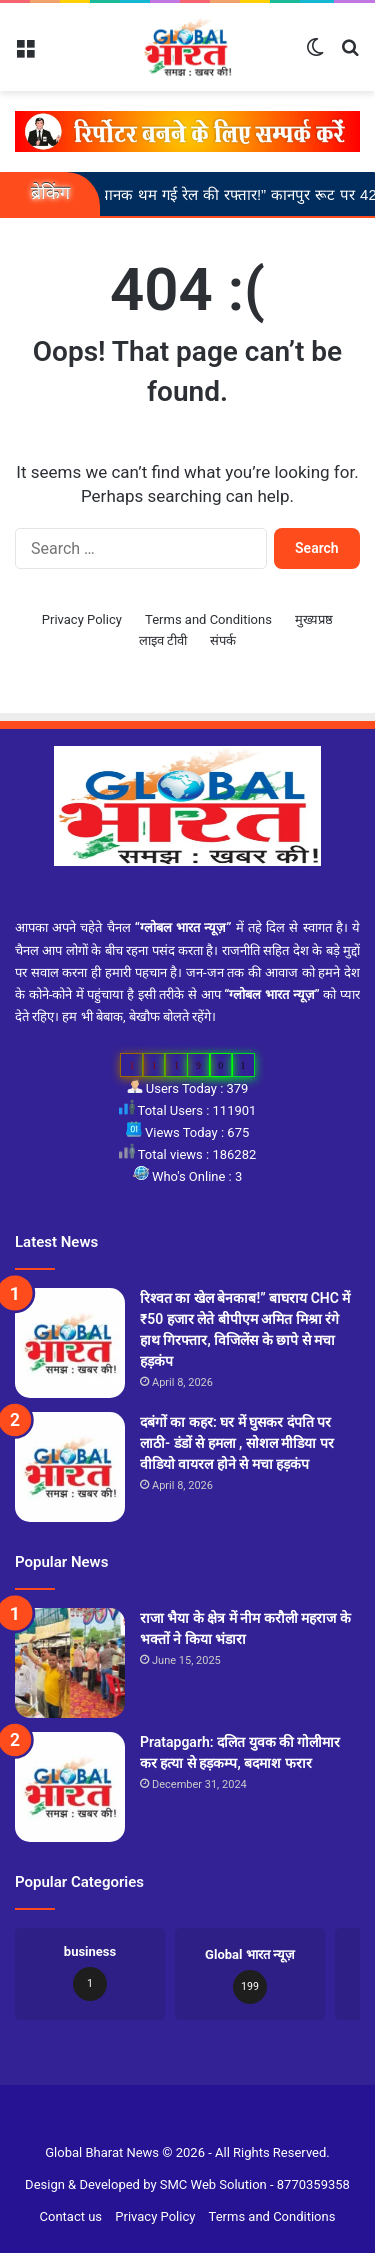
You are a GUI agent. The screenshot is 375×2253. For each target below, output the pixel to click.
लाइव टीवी (163, 640)
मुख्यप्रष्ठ (314, 619)
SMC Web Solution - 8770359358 (255, 2184)
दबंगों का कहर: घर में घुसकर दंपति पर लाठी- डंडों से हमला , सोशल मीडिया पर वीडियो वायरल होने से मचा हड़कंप (237, 1443)
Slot (175, 2120)
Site (200, 2120)
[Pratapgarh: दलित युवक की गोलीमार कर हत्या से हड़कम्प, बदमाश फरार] (70, 1787)
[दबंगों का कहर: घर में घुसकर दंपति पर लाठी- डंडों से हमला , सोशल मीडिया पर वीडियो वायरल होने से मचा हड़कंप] (70, 1467)
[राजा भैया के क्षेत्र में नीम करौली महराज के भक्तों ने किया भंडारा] (70, 1663)
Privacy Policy (82, 619)
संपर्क (223, 640)
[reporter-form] (187, 130)
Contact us (71, 2216)
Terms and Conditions (208, 619)
